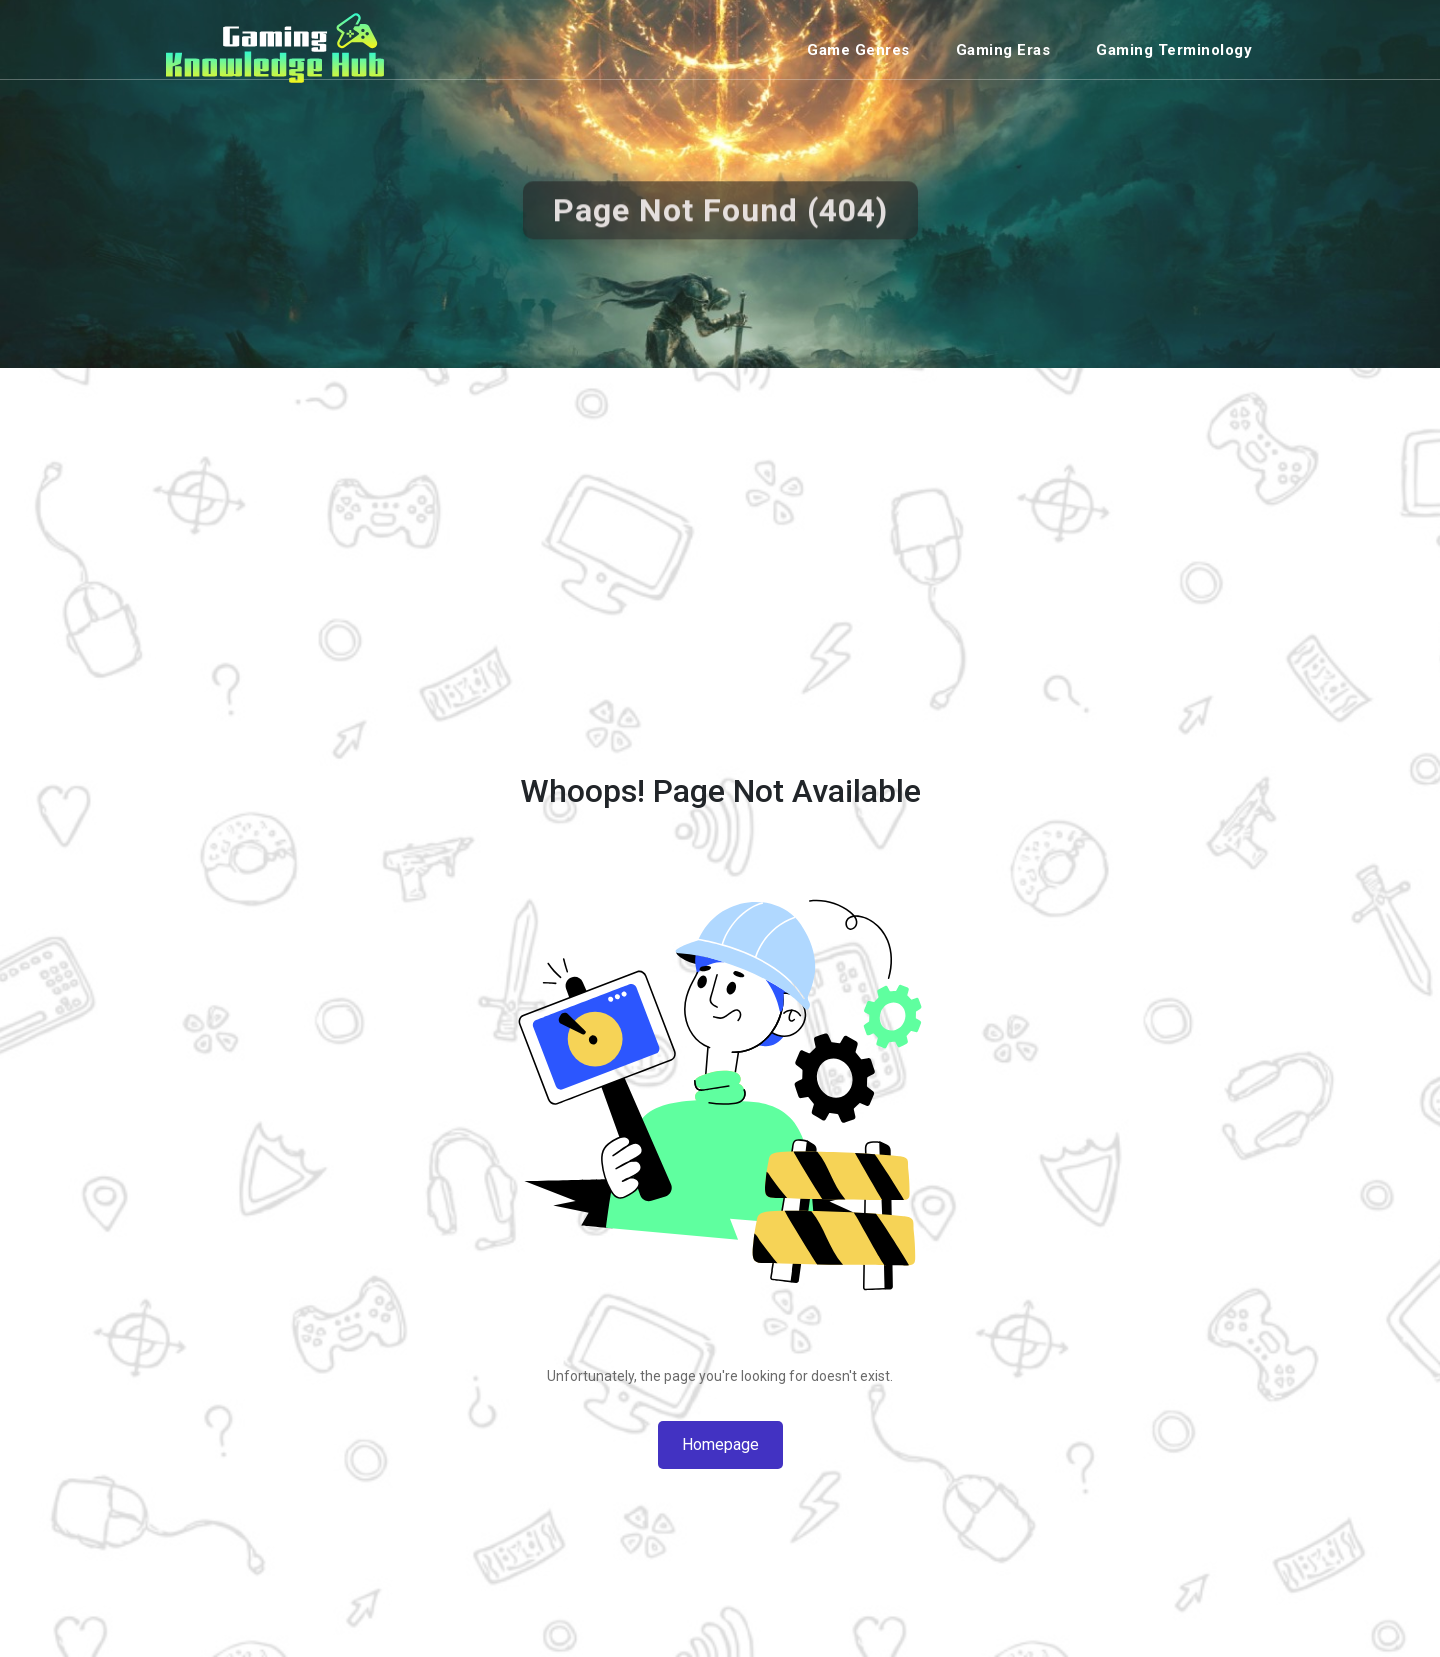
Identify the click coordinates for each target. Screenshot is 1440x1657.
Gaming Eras (1003, 50)
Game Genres (858, 50)
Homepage (720, 1444)
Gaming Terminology (1174, 50)
